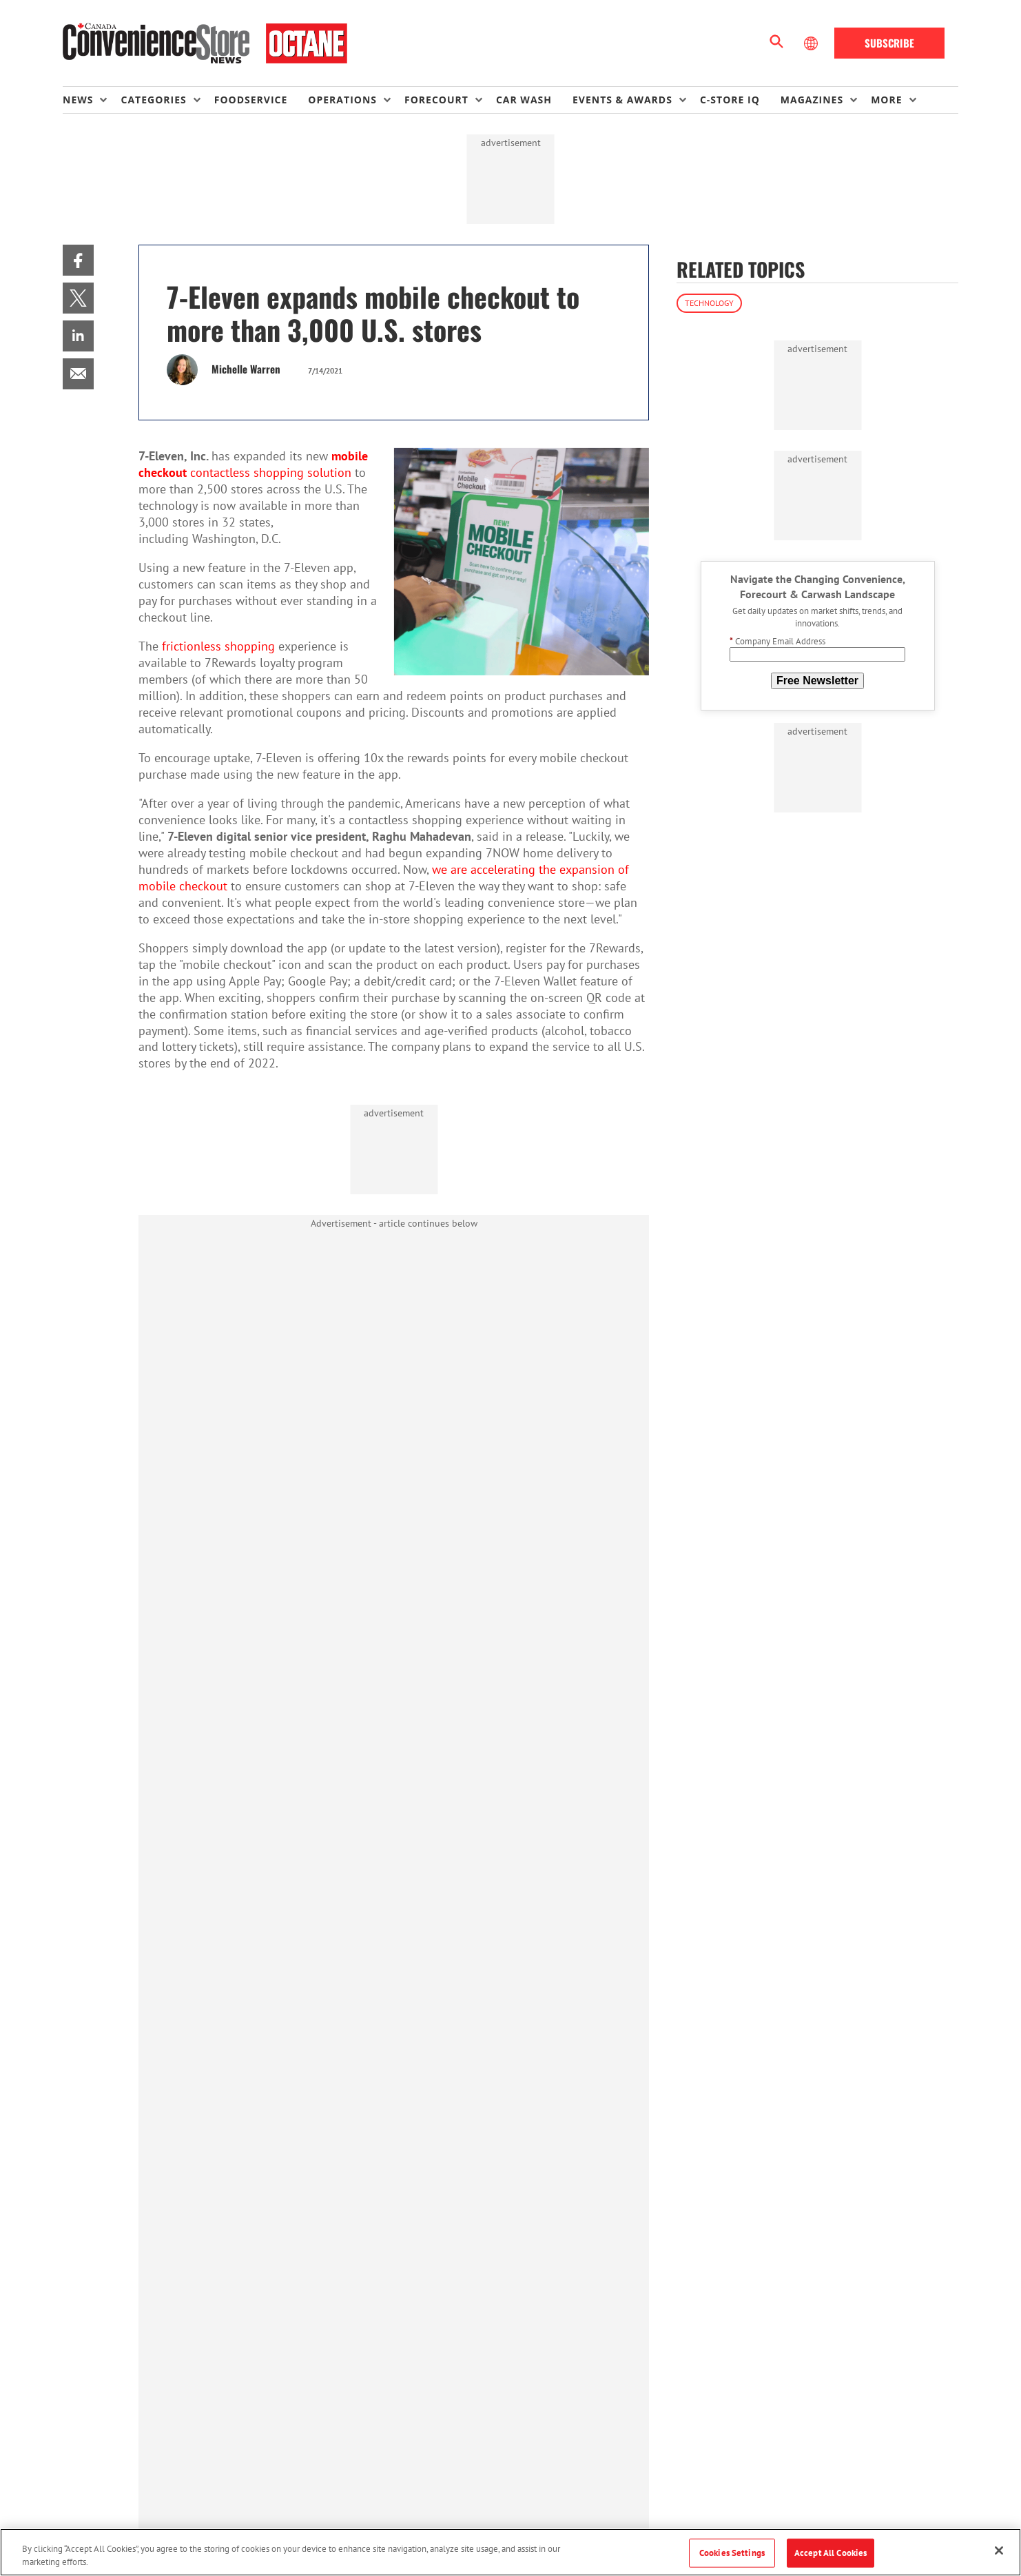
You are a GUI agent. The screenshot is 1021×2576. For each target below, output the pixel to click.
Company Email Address (777, 641)
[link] (78, 260)
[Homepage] (205, 43)
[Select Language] (812, 43)
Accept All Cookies (830, 2553)
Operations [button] (342, 99)
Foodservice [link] (251, 99)
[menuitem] (92, 100)
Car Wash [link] (524, 99)
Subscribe (889, 42)
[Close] (999, 2550)
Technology (709, 303)
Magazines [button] (812, 99)
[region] (510, 2552)
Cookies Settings (732, 2553)
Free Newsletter (817, 680)
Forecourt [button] (436, 99)
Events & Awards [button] (622, 99)
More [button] (886, 99)
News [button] (78, 99)
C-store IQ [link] (730, 99)
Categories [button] (153, 99)
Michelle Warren (246, 368)
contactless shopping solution (253, 464)
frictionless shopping (218, 646)
